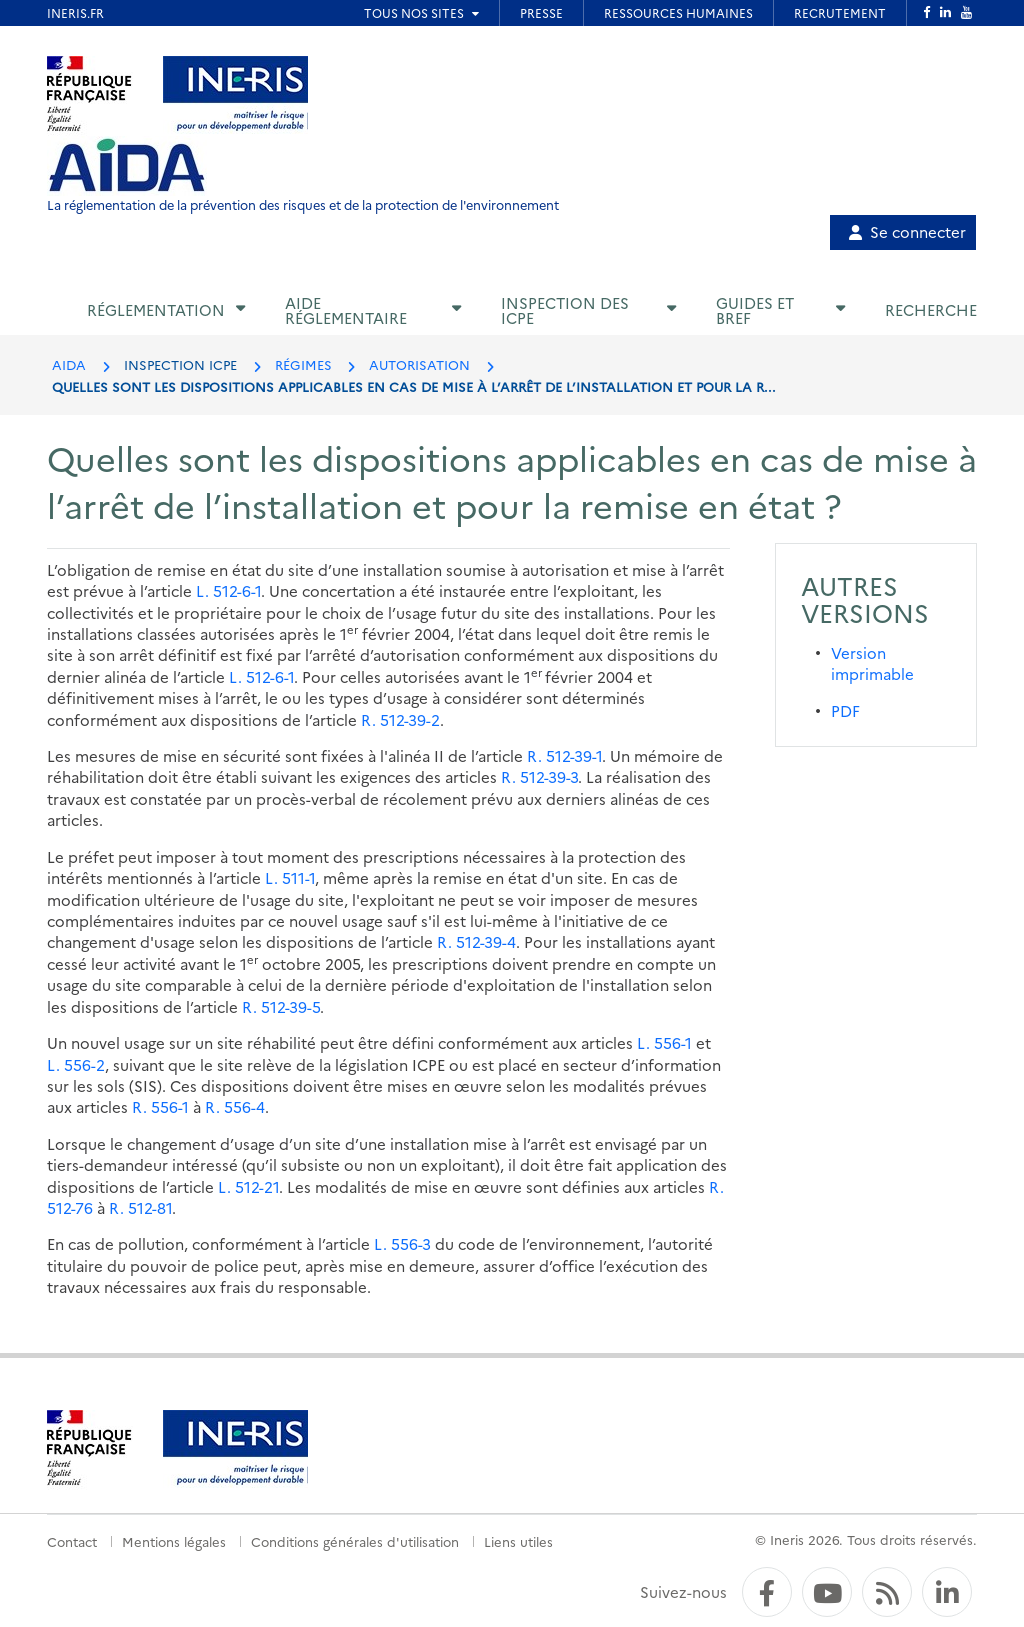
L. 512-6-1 (228, 590)
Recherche (931, 309)
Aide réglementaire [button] (346, 310)
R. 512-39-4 (476, 941)
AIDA (69, 364)
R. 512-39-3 (539, 776)
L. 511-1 (290, 877)
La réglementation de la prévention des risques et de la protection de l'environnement (303, 204)
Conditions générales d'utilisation (355, 1541)
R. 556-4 (235, 1106)
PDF (845, 710)
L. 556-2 (76, 1064)
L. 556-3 (402, 1243)
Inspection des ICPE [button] (565, 310)
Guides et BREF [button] (755, 310)
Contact (72, 1541)
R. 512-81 (140, 1207)
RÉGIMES (303, 364)
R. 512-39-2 (400, 719)
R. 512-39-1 (564, 755)
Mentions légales (174, 1541)
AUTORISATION (419, 364)
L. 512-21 (248, 1186)
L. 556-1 (664, 1042)
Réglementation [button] (156, 309)
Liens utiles (518, 1541)
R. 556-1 (160, 1106)
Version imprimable (872, 663)
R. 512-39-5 (281, 1006)
